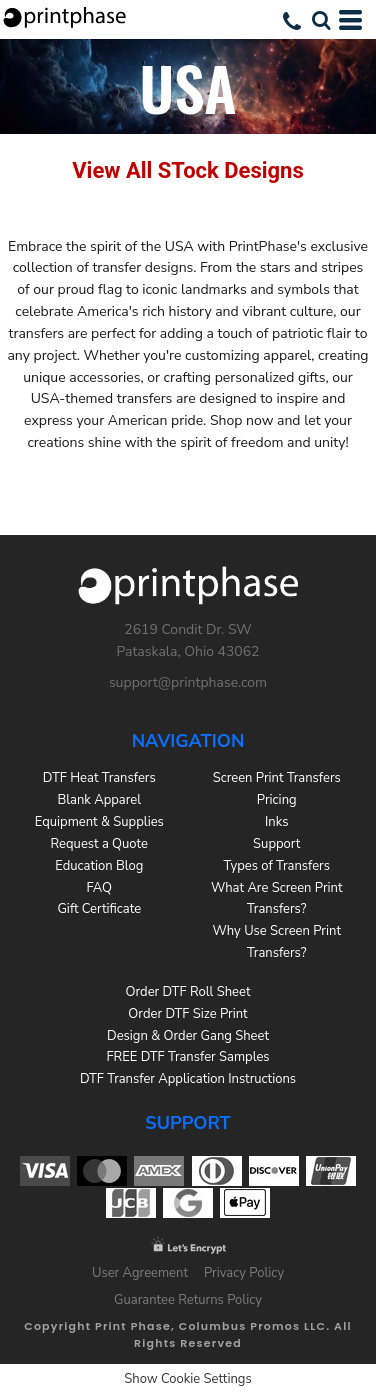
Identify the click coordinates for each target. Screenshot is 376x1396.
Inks (276, 822)
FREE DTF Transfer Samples (187, 1057)
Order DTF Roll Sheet (188, 992)
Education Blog (99, 866)
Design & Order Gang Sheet (188, 1036)
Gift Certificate (99, 909)
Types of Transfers (277, 866)
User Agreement (140, 1273)
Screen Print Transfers (277, 778)
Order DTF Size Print (187, 1014)
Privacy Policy (244, 1273)
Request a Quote (99, 844)
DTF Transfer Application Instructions (188, 1079)
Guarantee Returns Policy (188, 1300)
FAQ (99, 888)
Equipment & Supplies (99, 822)
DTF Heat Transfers (99, 778)
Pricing (277, 800)
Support (276, 844)
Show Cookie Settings (187, 1379)
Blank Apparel (99, 800)
